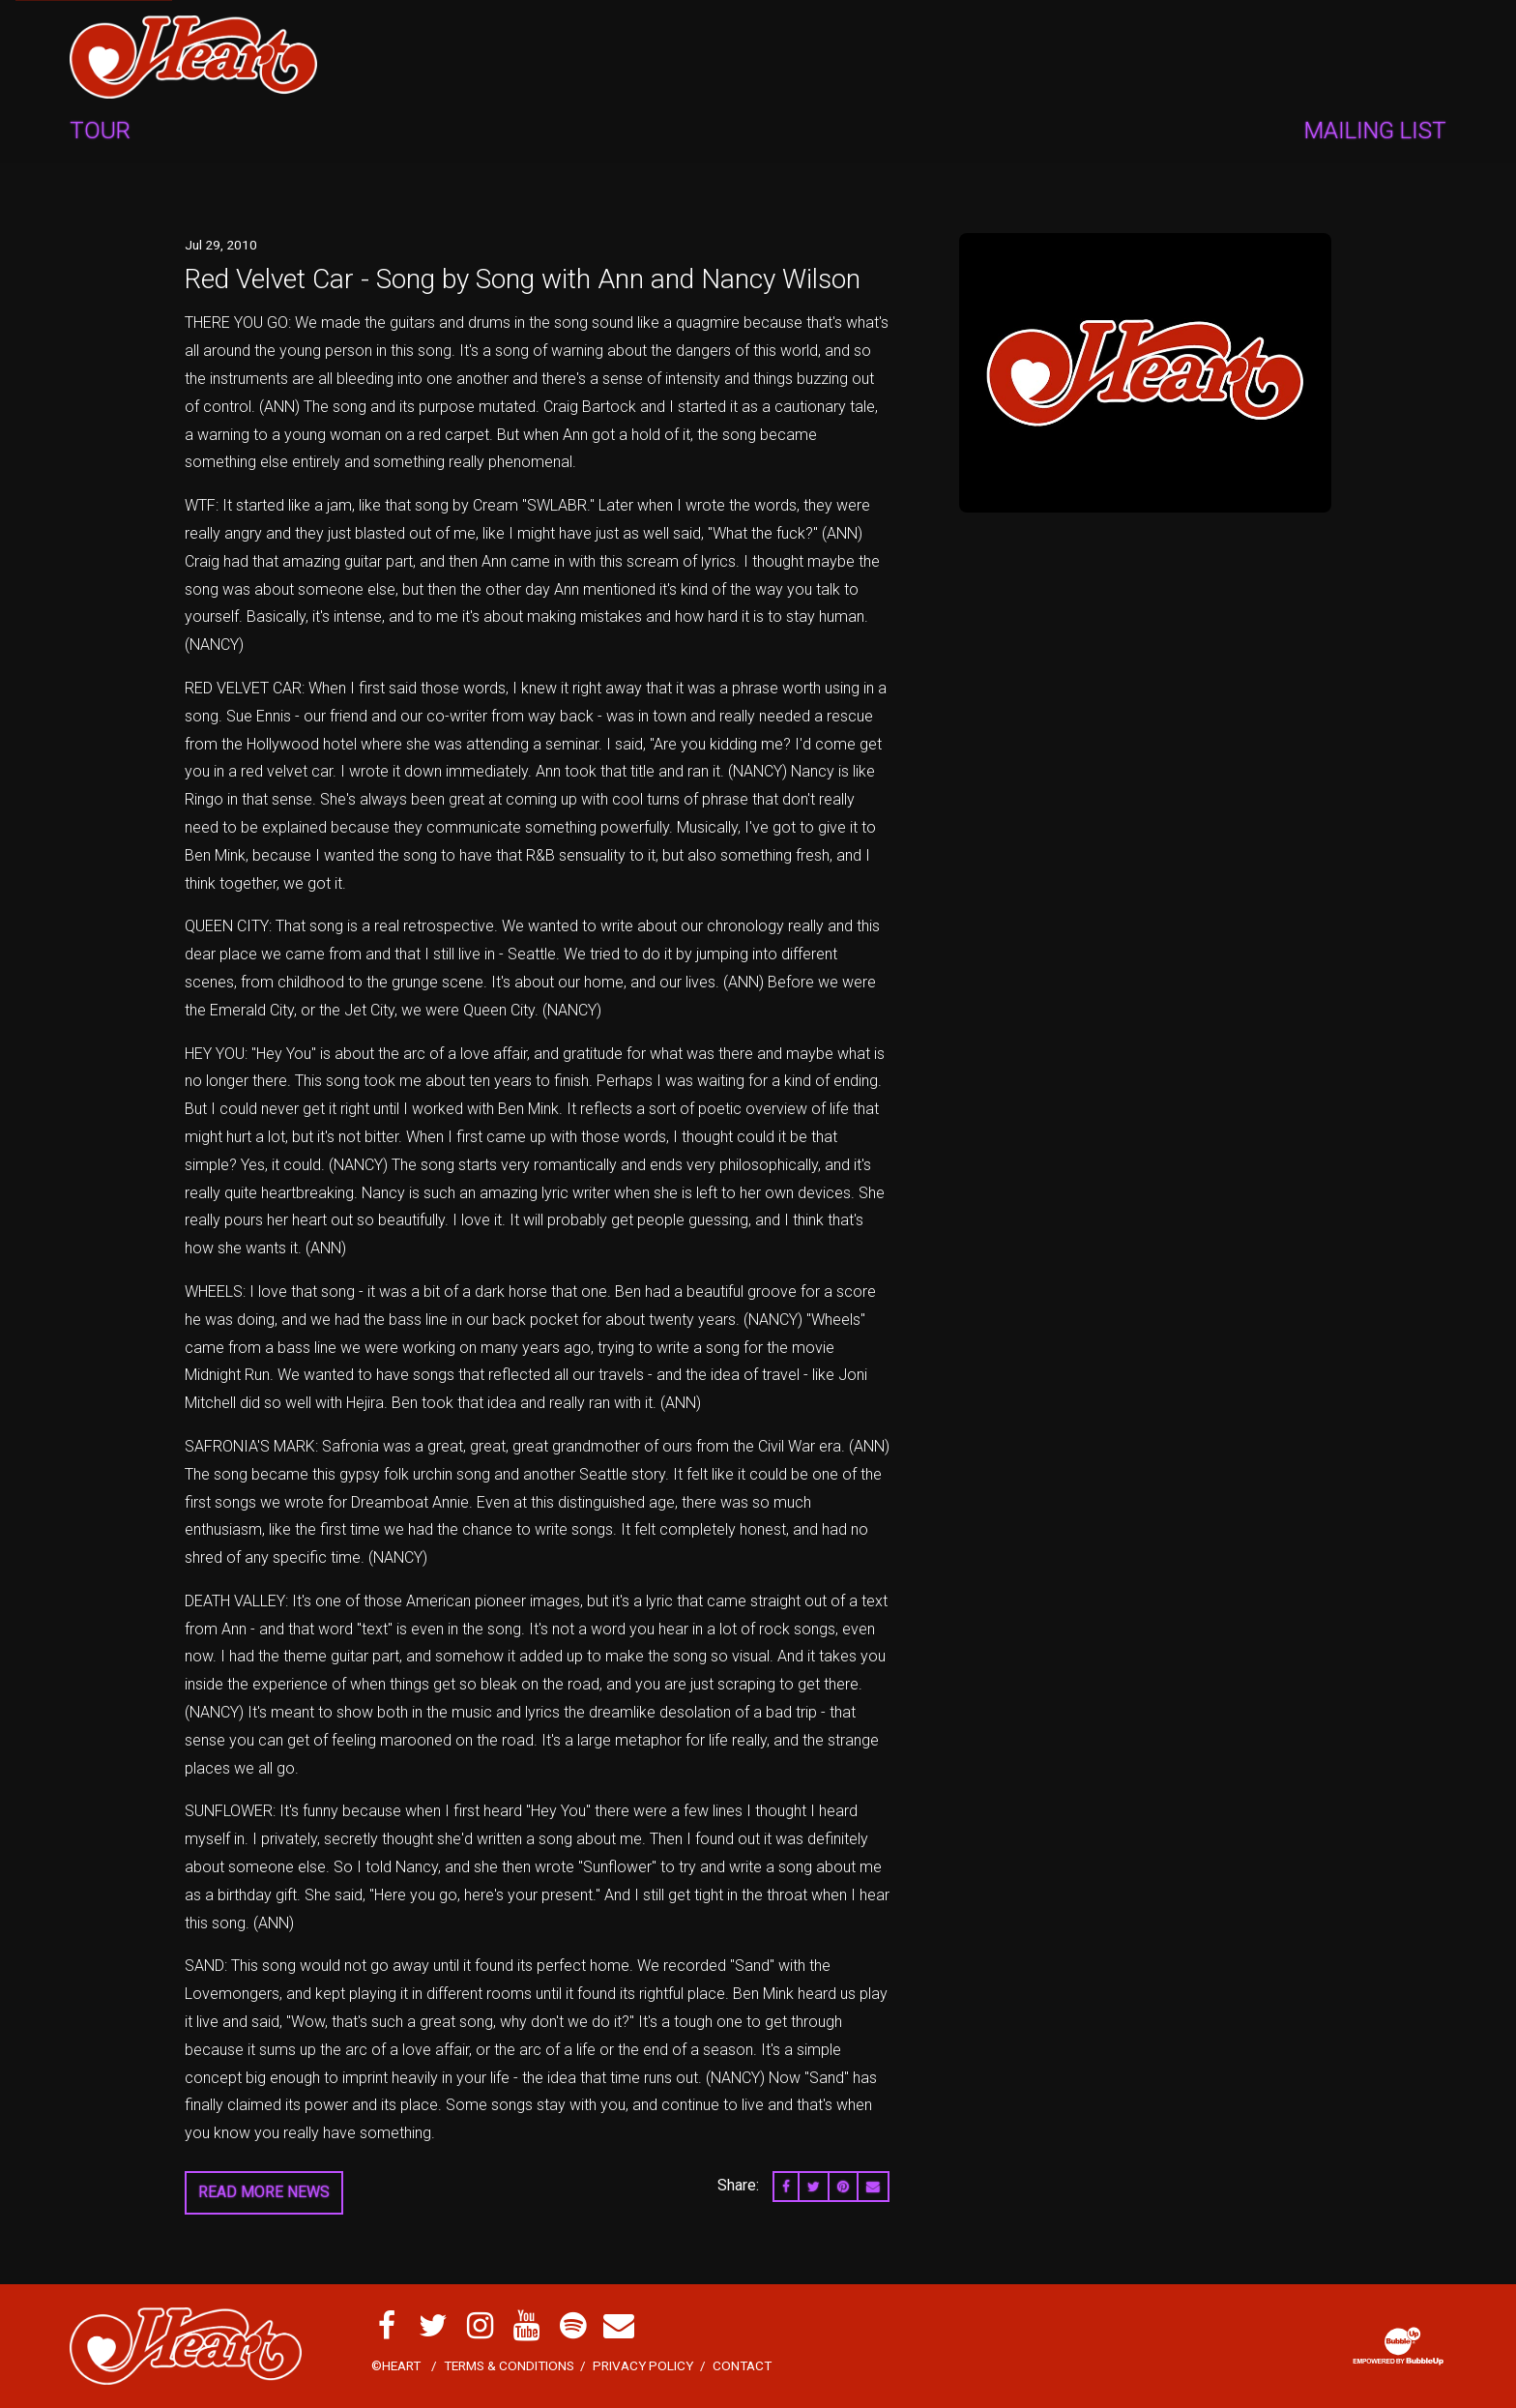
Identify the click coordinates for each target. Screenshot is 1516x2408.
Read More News (264, 2192)
